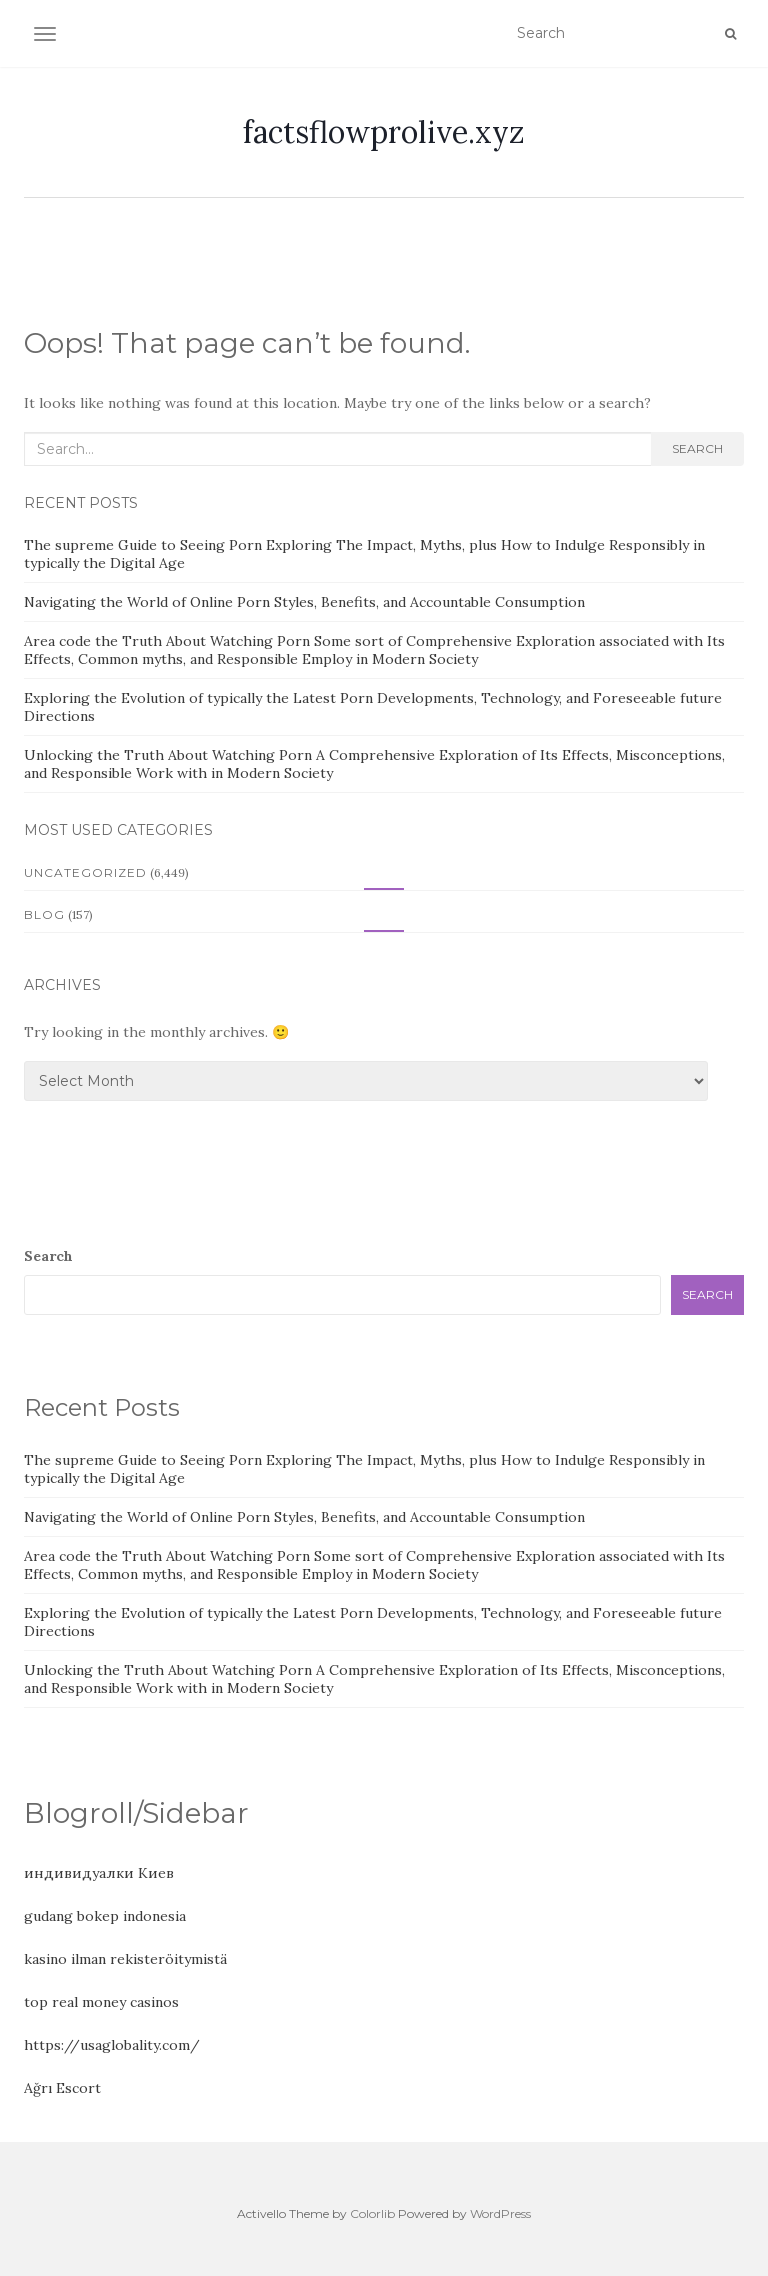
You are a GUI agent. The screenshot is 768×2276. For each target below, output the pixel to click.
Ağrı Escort (62, 2088)
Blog (44, 914)
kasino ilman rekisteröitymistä (125, 1959)
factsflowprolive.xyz (384, 132)
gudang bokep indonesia (105, 1916)
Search (697, 448)
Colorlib (372, 2213)
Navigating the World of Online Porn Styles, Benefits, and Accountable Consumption (304, 602)
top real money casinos (101, 2002)
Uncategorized (85, 872)
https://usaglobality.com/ (112, 2045)
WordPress (500, 2213)
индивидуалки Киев (99, 1873)
